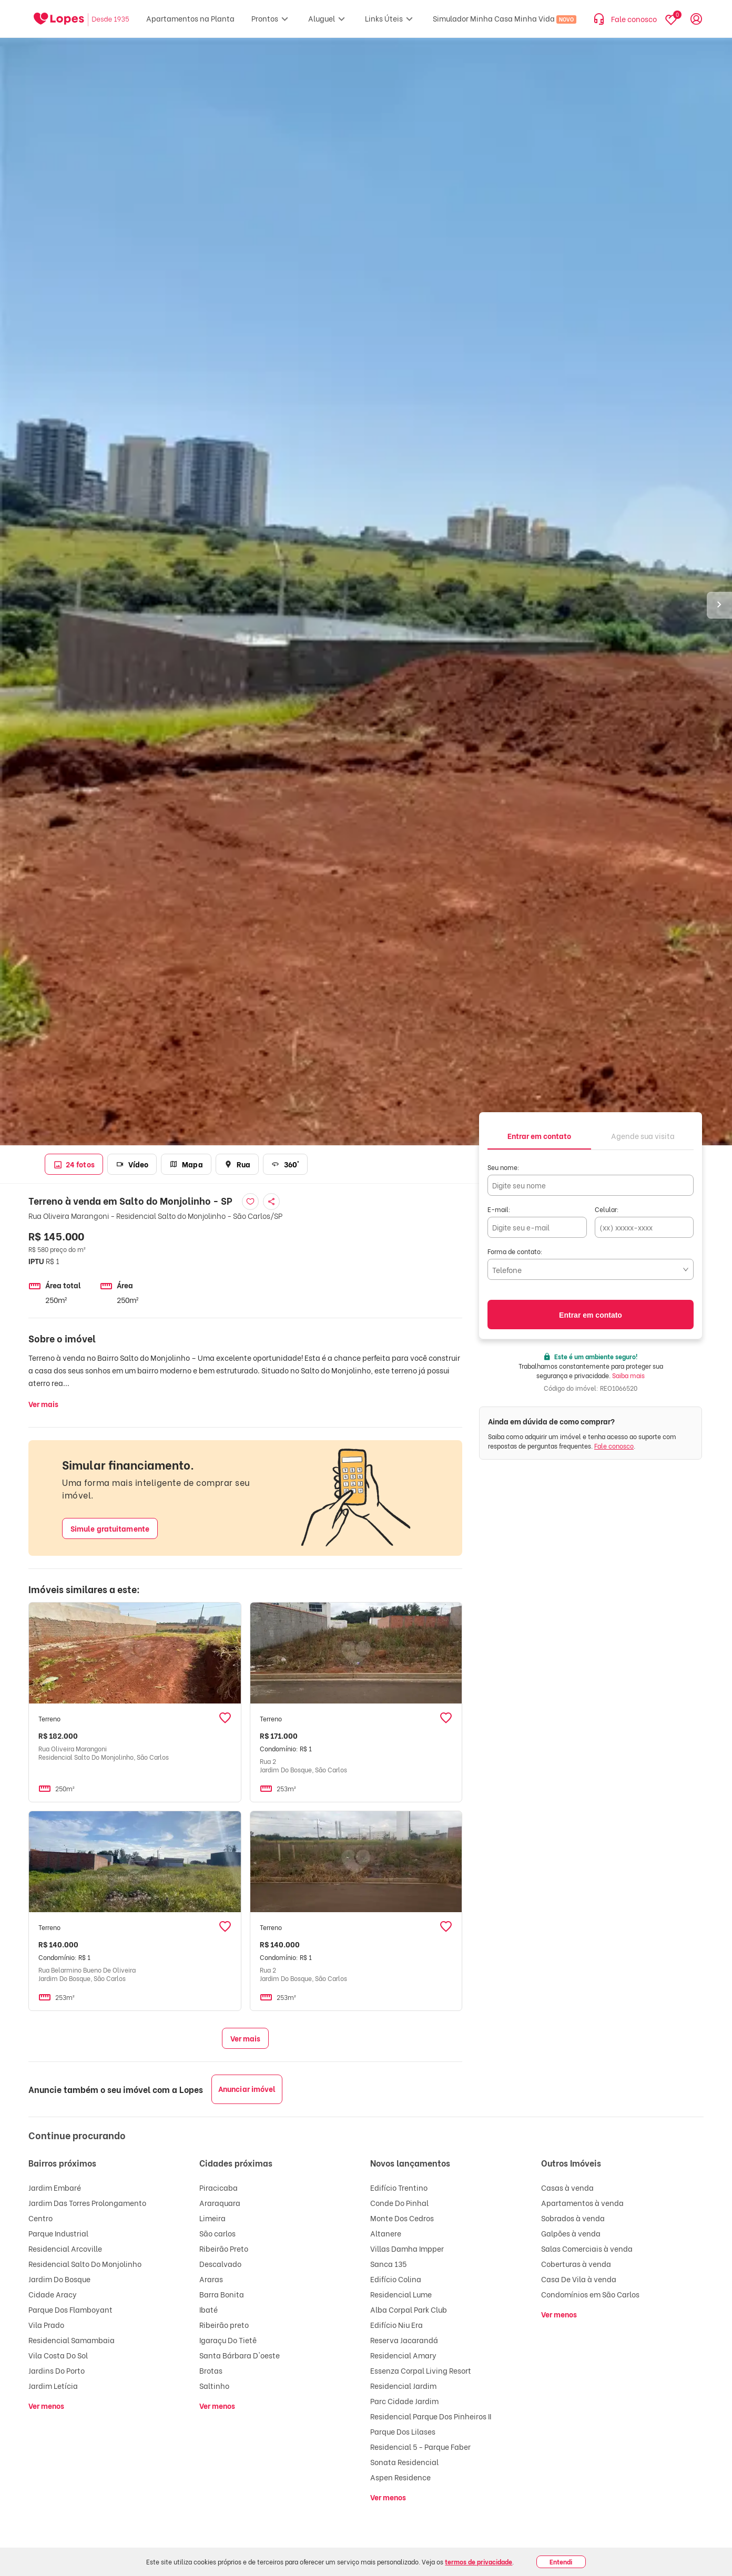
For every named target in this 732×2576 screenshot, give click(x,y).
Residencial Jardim (403, 2385)
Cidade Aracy (52, 2294)
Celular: (607, 1209)
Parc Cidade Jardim (404, 2400)
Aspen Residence (400, 2476)
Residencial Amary (403, 2355)
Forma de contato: (515, 1251)
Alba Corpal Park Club (408, 2309)
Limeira (212, 2217)
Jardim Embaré (54, 2187)
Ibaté (208, 2309)
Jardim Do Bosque (59, 2278)
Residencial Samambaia (71, 2339)
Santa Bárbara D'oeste (239, 2355)
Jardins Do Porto (56, 2370)
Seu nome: (503, 1167)
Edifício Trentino (399, 2187)
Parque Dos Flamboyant (70, 2309)
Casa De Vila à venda (578, 2278)
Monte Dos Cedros (402, 2217)
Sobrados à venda (573, 2217)
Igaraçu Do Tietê (228, 2339)
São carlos (217, 2233)
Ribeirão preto (224, 2324)
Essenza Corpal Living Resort (420, 2370)
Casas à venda (567, 2187)
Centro (40, 2217)
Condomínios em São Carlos (590, 2294)
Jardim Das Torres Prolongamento (87, 2202)
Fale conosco (614, 1445)
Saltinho (214, 2385)
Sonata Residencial (404, 2461)
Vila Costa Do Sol (58, 2355)
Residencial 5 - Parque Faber (420, 2446)
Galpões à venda (571, 2233)
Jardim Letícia (53, 2385)
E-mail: (499, 1209)
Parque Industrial (58, 2233)
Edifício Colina (395, 2278)
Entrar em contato (590, 1315)
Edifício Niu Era (396, 2324)
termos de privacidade (478, 2561)
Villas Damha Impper (407, 2248)
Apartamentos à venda (582, 2202)
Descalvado (220, 2263)
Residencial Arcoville (65, 2248)
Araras (211, 2278)
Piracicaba (218, 2187)
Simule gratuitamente (109, 1528)
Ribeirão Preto (223, 2248)
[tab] (539, 1135)
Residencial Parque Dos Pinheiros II (430, 2415)
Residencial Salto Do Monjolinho (84, 2263)
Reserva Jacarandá (404, 2339)
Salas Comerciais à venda (587, 2248)
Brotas (210, 2370)
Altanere (385, 2233)
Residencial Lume (401, 2294)
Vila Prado (46, 2324)
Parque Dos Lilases (402, 2431)
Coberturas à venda (576, 2263)
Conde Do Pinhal (399, 2202)
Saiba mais (628, 1375)
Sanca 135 (388, 2263)
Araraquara (219, 2202)
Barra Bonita (221, 2294)
